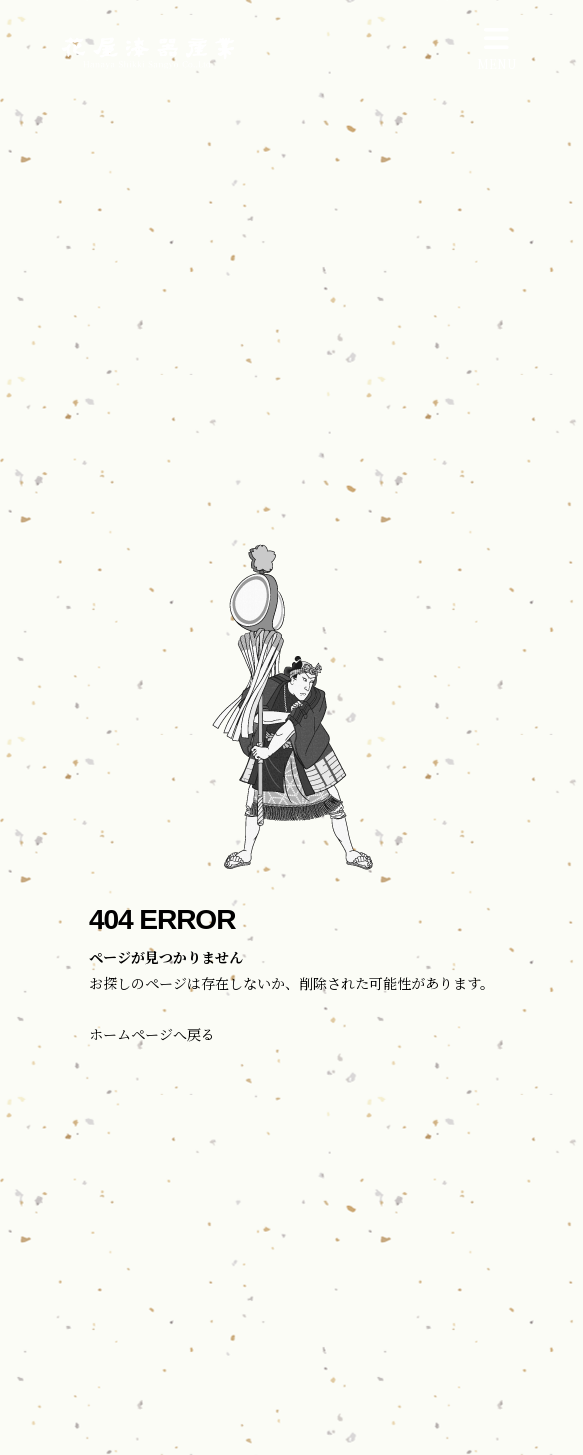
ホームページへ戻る (152, 1034)
